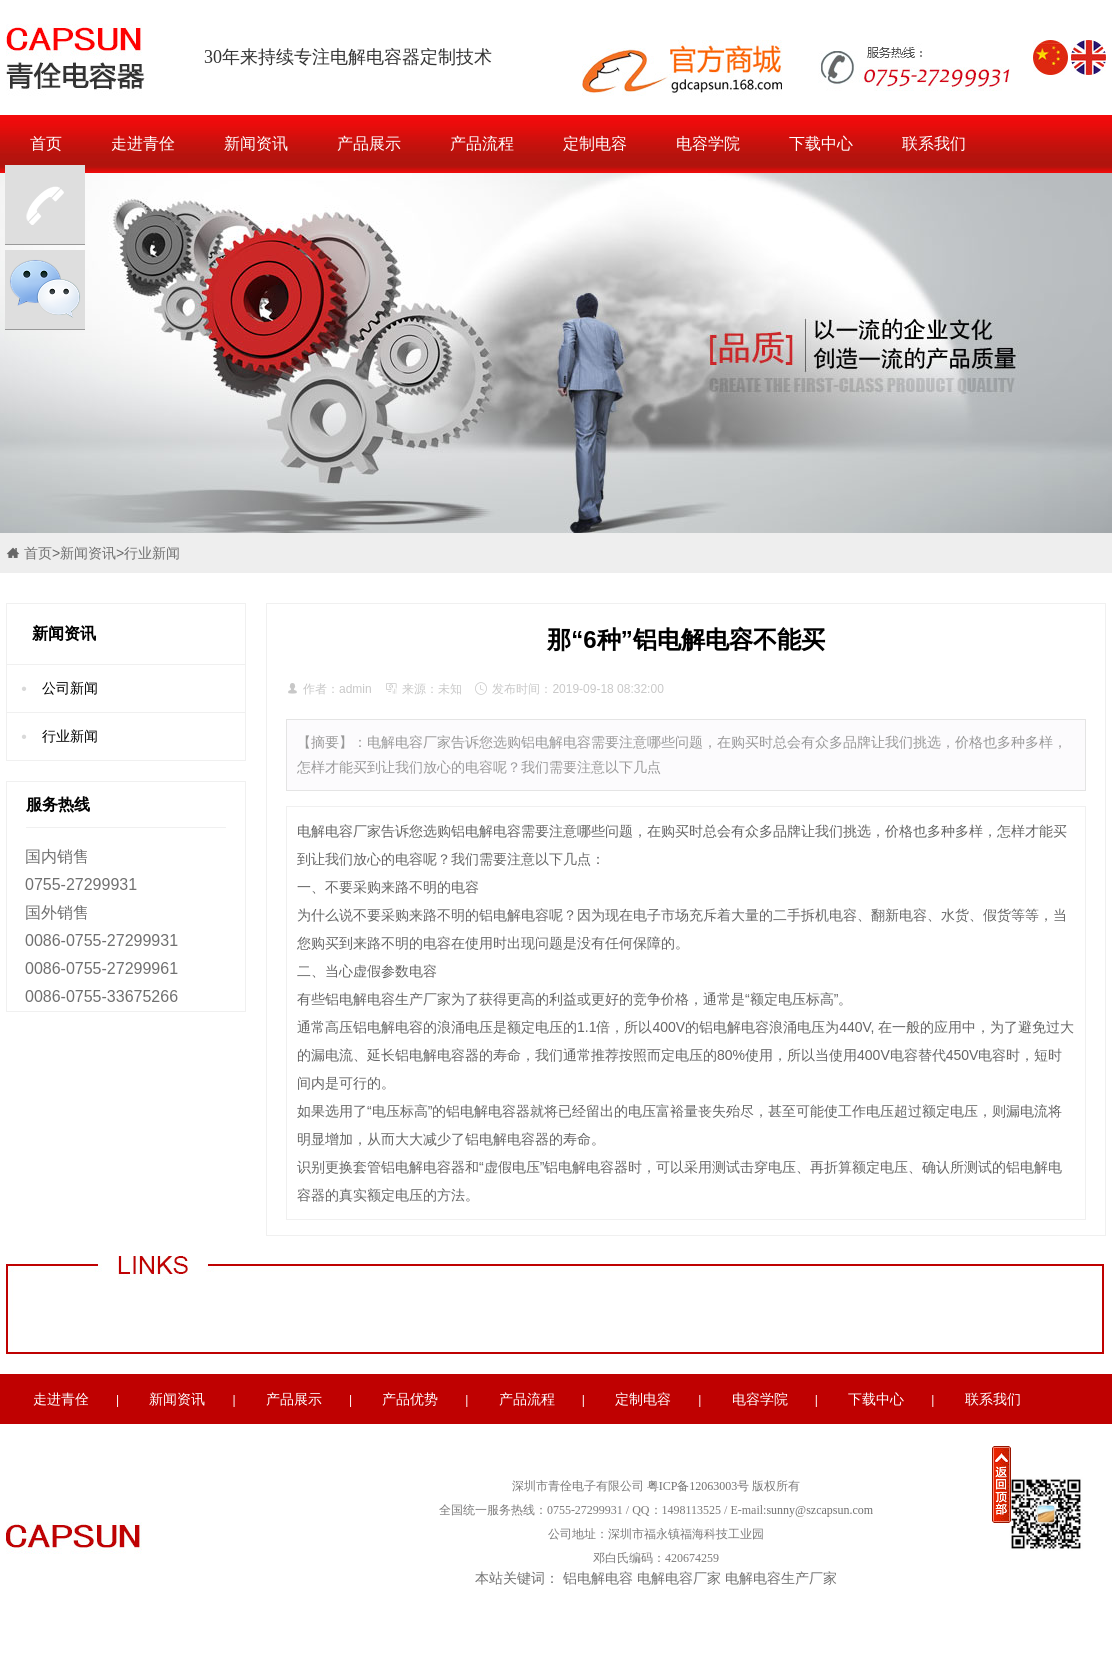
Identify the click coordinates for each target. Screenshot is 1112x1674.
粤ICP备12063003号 (698, 1486)
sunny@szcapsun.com (819, 1510)
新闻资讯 (256, 143)
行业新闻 (152, 553)
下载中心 (821, 143)
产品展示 (369, 143)
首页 (46, 143)
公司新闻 (70, 688)
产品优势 (410, 1399)
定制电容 (595, 143)
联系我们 (934, 143)
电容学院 (708, 143)
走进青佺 (143, 143)
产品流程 (482, 143)
